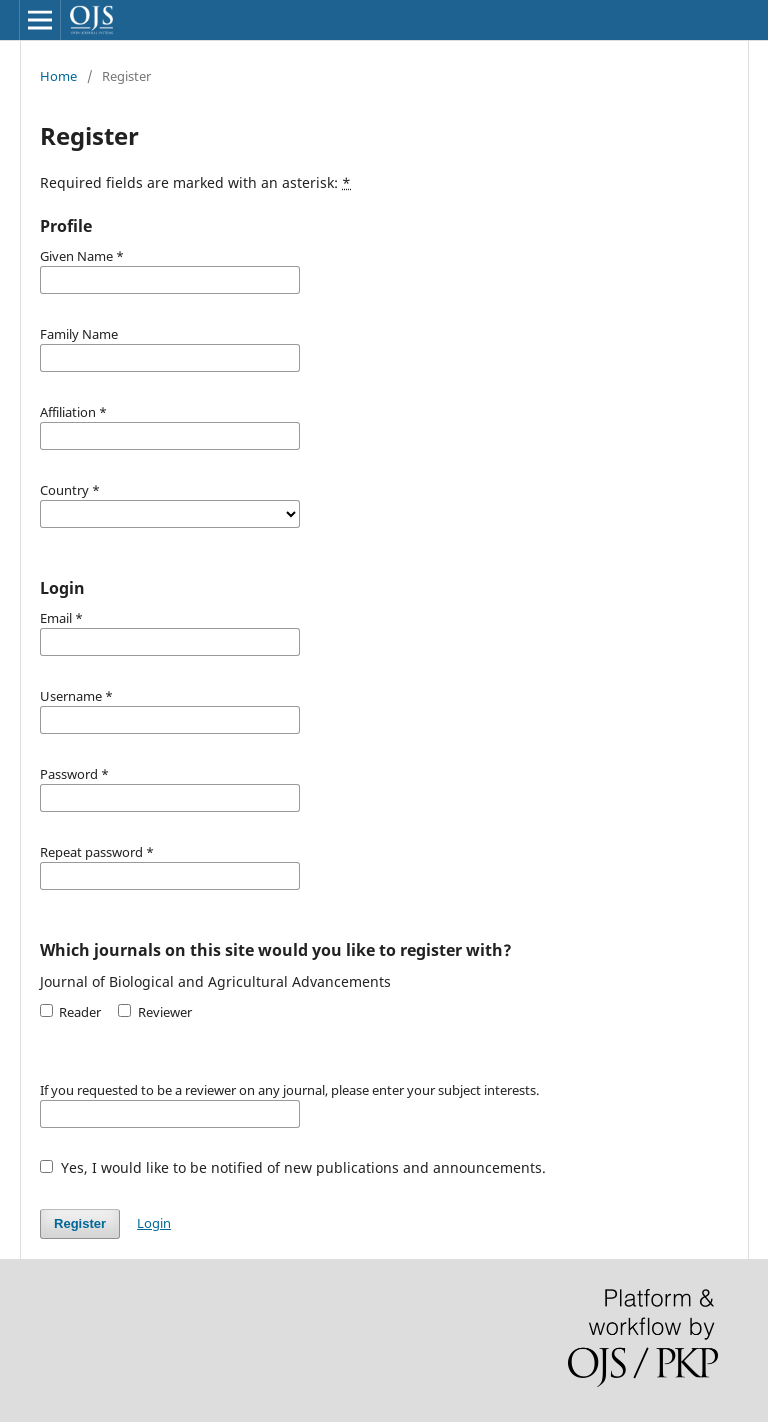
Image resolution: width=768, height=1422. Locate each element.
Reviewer (154, 1012)
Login (154, 1223)
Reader (70, 1012)
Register (80, 1223)
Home (58, 76)
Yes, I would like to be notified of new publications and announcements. (293, 1167)
